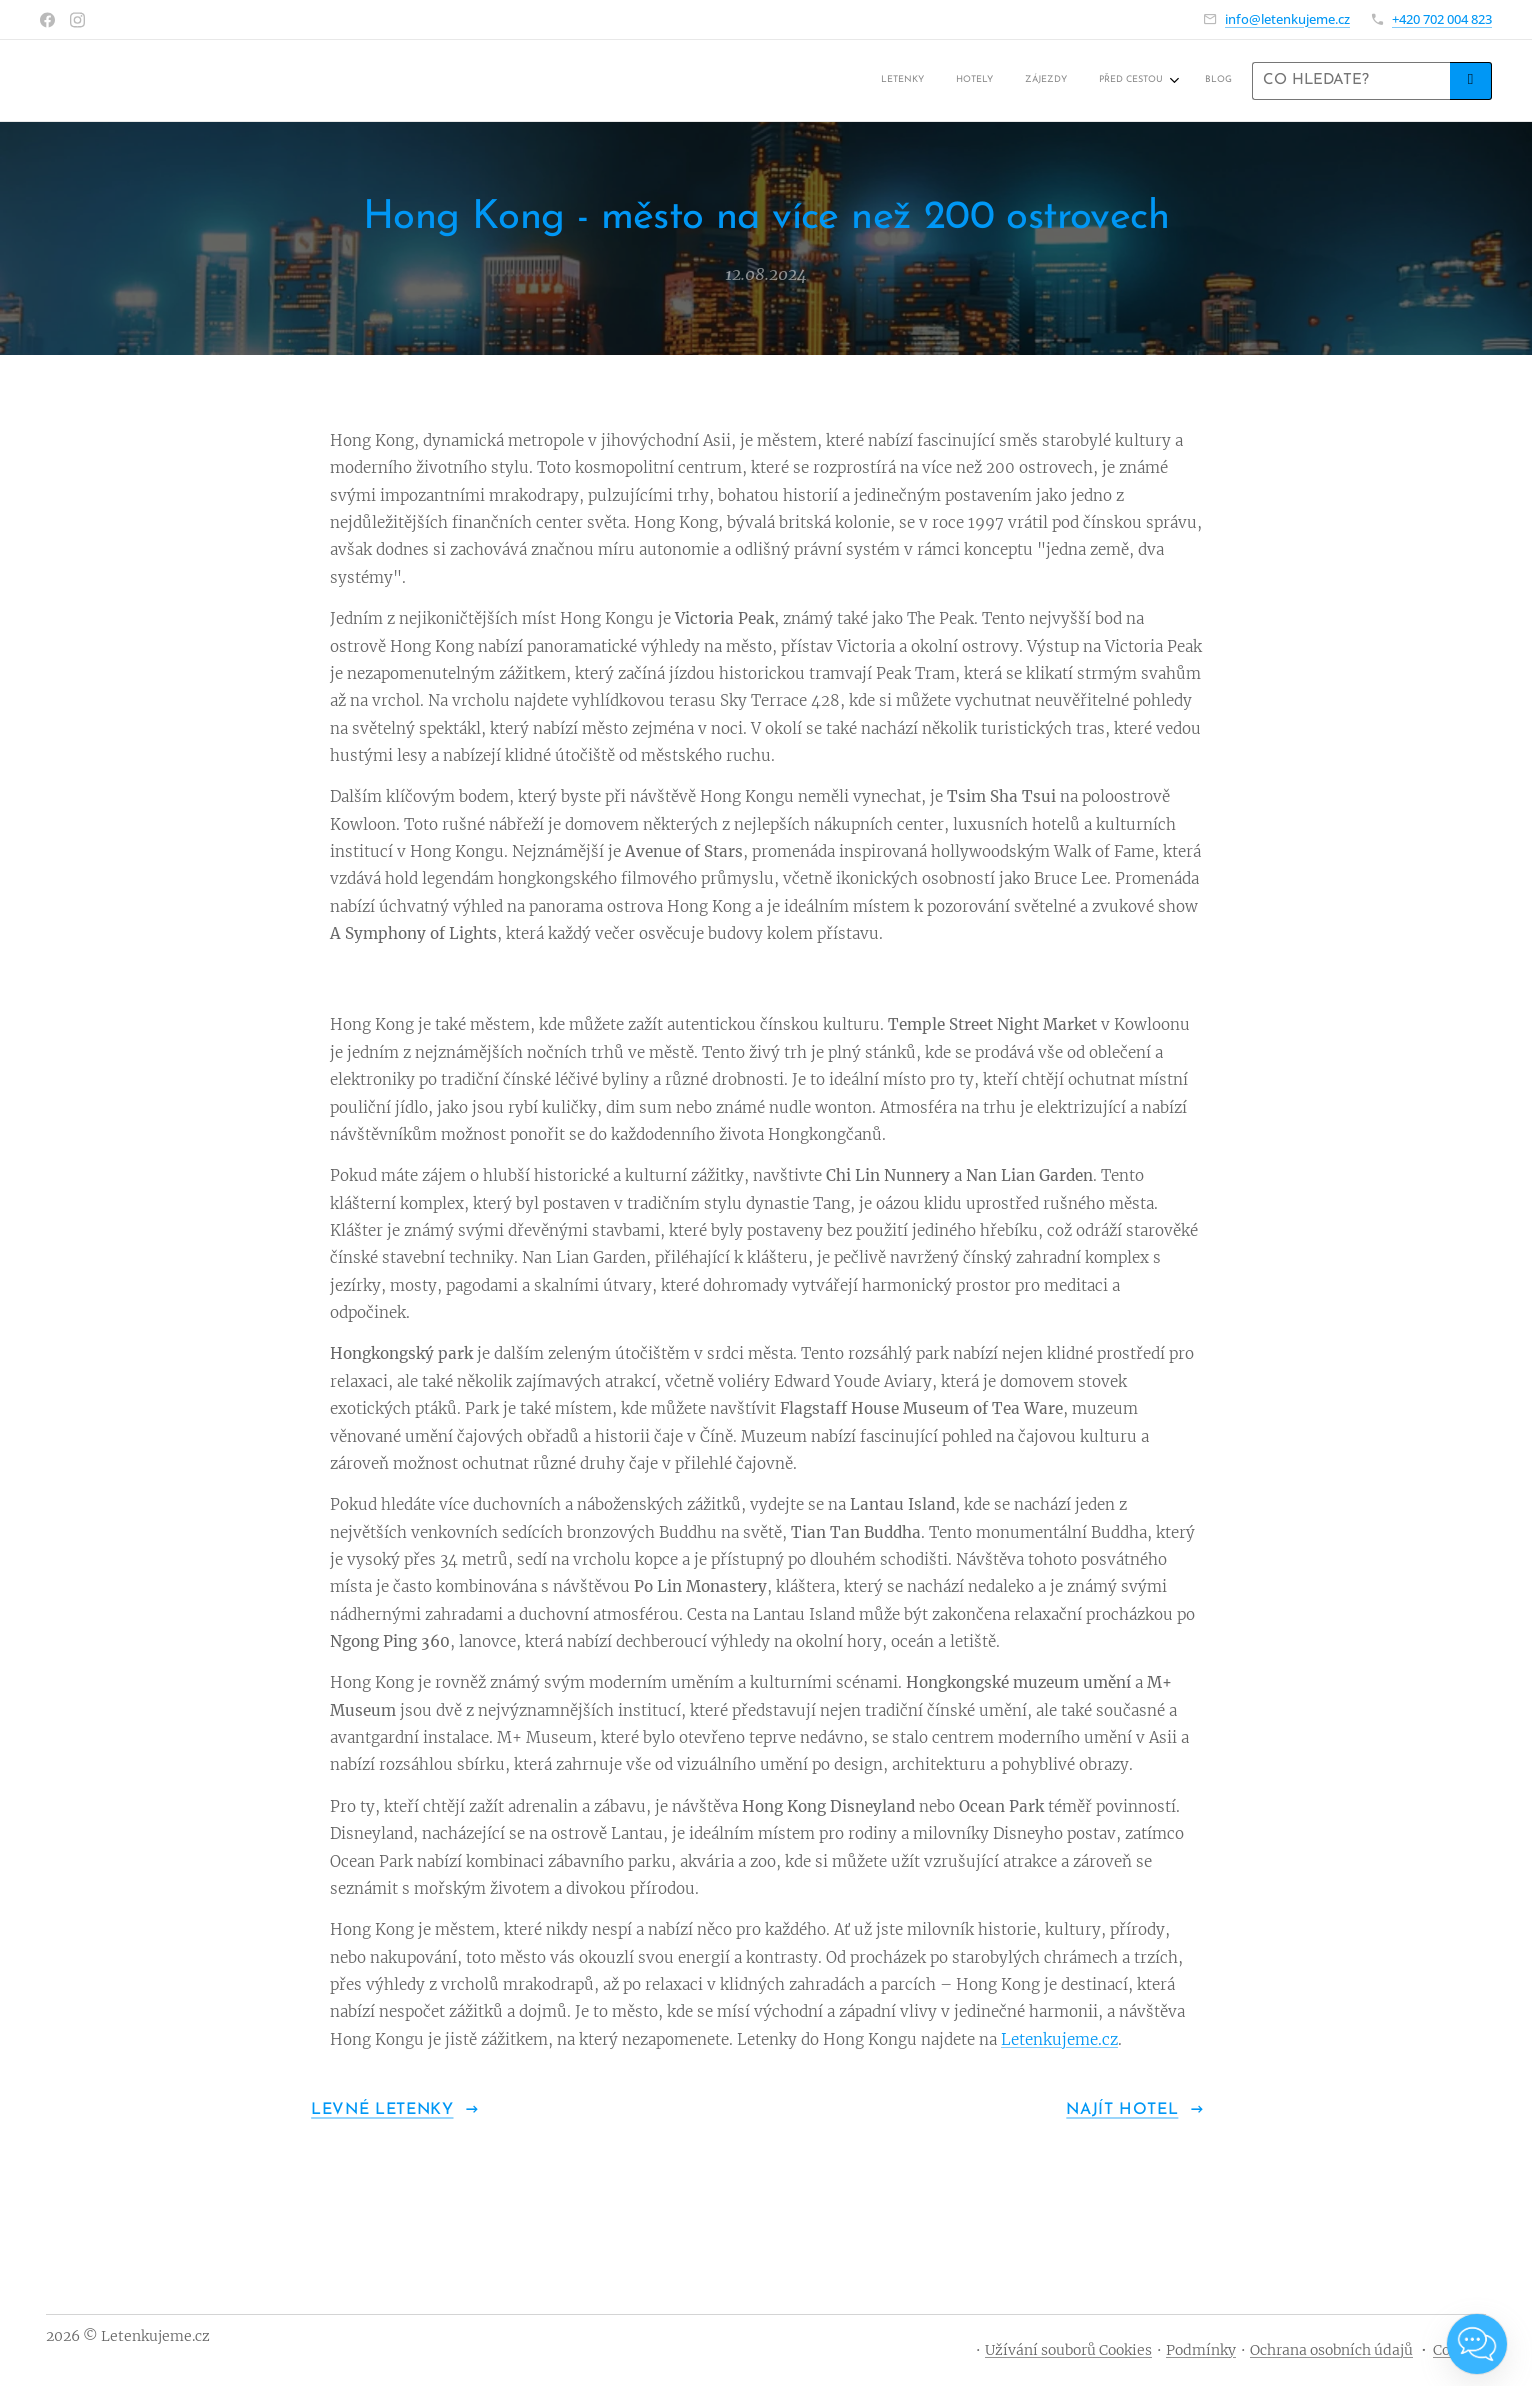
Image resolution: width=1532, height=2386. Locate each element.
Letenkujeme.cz (1059, 2038)
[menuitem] (1099, 81)
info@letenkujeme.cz (1287, 19)
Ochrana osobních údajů (1331, 2350)
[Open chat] (1477, 2344)
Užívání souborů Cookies (1068, 2350)
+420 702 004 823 (1442, 19)
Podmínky (1201, 2350)
